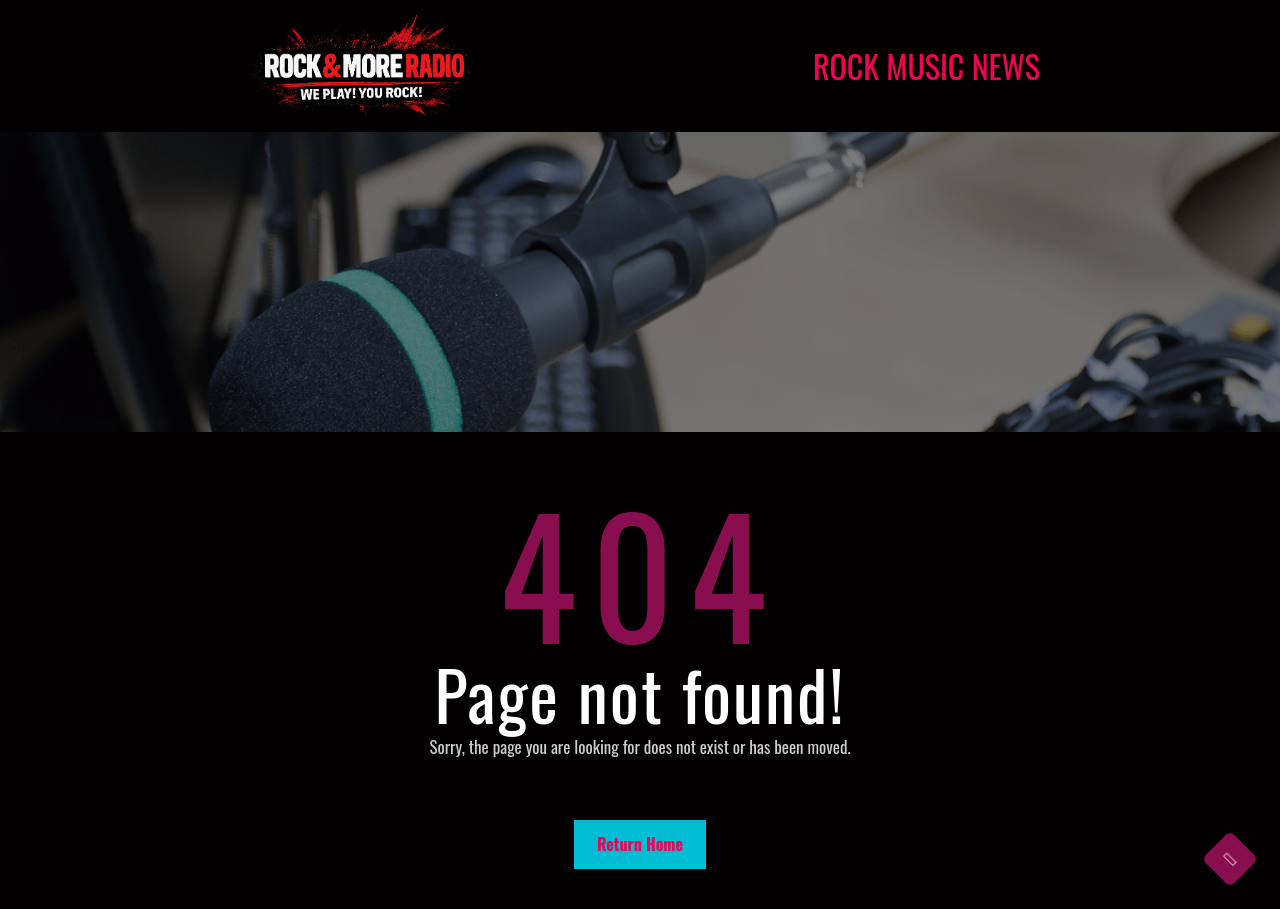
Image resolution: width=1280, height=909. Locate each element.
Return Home (640, 844)
